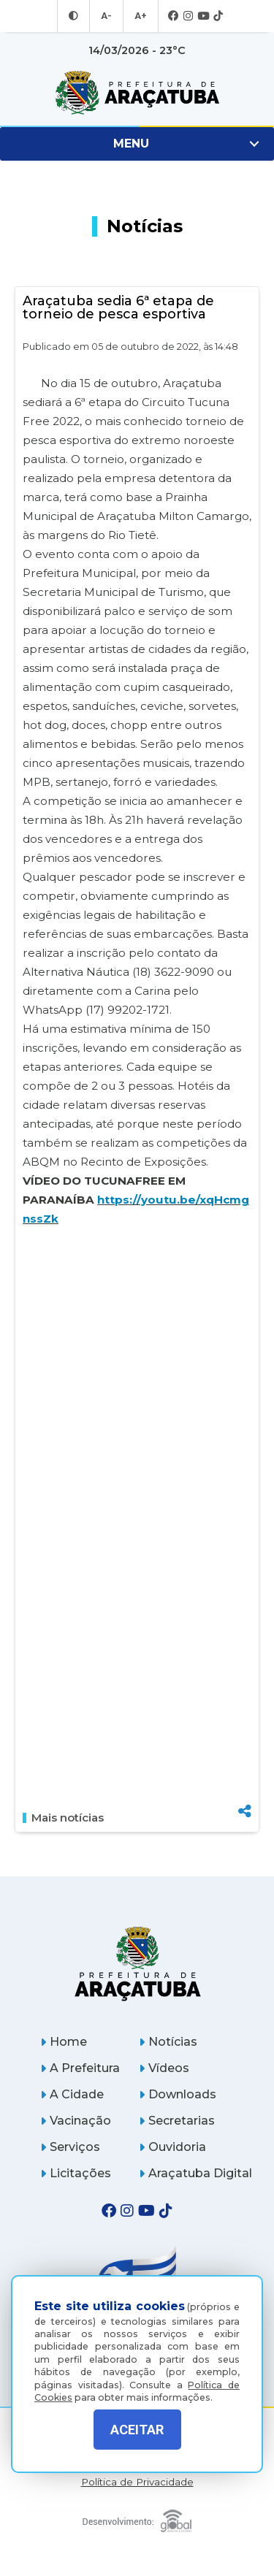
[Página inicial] (137, 1963)
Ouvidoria (172, 2147)
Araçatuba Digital (195, 2173)
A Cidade (72, 2094)
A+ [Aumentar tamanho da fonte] (139, 16)
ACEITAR (137, 2429)
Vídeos (164, 2068)
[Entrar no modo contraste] (75, 16)
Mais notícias (63, 1817)
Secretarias (177, 2121)
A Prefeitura (80, 2068)
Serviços (70, 2147)
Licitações (75, 2173)
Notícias (168, 2042)
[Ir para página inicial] (137, 93)
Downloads (177, 2094)
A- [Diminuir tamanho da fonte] (107, 16)
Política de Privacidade (137, 2482)
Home (63, 2042)
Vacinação (75, 2121)
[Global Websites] (137, 2517)
